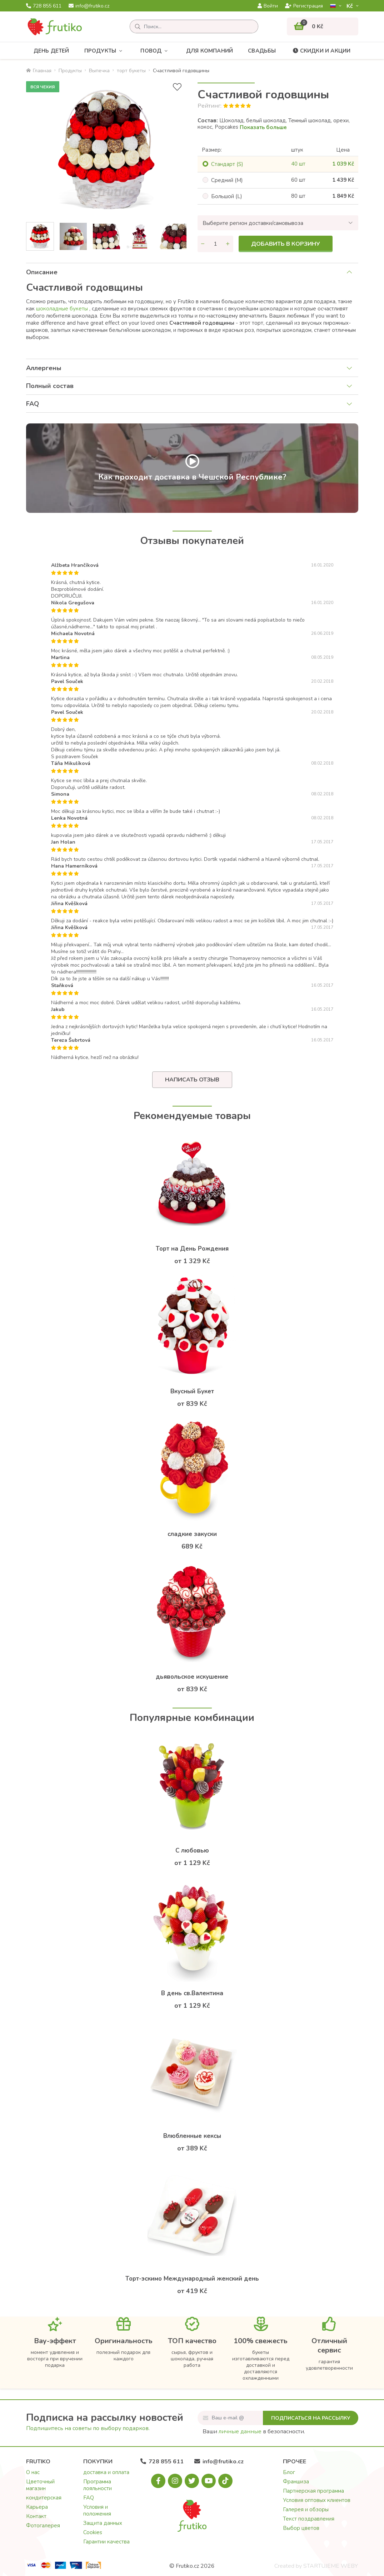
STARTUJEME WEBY (330, 2566)
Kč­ (350, 6)
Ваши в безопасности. (254, 2431)
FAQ (32, 403)
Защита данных (102, 2523)
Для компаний (209, 50)
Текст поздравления (308, 2518)
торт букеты (131, 70)
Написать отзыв (192, 1080)
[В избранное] (177, 87)
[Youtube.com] (208, 2481)
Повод (155, 51)
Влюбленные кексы (192, 2136)
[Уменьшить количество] (203, 244)
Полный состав (50, 386)
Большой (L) (226, 196)
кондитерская (43, 2497)
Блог (289, 2472)
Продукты (105, 51)
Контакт (36, 2516)
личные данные (240, 2431)
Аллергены (43, 368)
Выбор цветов (301, 2528)
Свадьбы (262, 50)
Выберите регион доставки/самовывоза (253, 223)
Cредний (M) (227, 180)
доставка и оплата (106, 2472)
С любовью (192, 1850)
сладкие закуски (192, 1534)
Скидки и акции (321, 50)
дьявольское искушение (192, 1677)
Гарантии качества (106, 2541)
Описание (42, 272)
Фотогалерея (43, 2525)
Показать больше (263, 127)
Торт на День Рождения (192, 1249)
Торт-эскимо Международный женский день (192, 2279)
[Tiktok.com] (225, 2481)
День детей (51, 50)
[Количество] (215, 244)
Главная (38, 70)
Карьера (37, 2507)
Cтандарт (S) (227, 164)
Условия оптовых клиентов (316, 2500)
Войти (268, 6)
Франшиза (296, 2481)
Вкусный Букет (192, 1391)
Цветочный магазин (40, 2485)
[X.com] (192, 2481)
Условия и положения (97, 2510)
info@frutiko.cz (89, 6)
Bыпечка (99, 70)
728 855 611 (43, 6)
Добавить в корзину (285, 244)
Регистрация (304, 6)
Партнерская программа (313, 2490)
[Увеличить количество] (228, 244)
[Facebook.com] (158, 2481)
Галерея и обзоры (306, 2509)
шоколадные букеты (62, 308)
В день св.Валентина (192, 1993)
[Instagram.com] (175, 2481)
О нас (33, 2472)
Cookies (92, 2532)
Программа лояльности (97, 2485)
